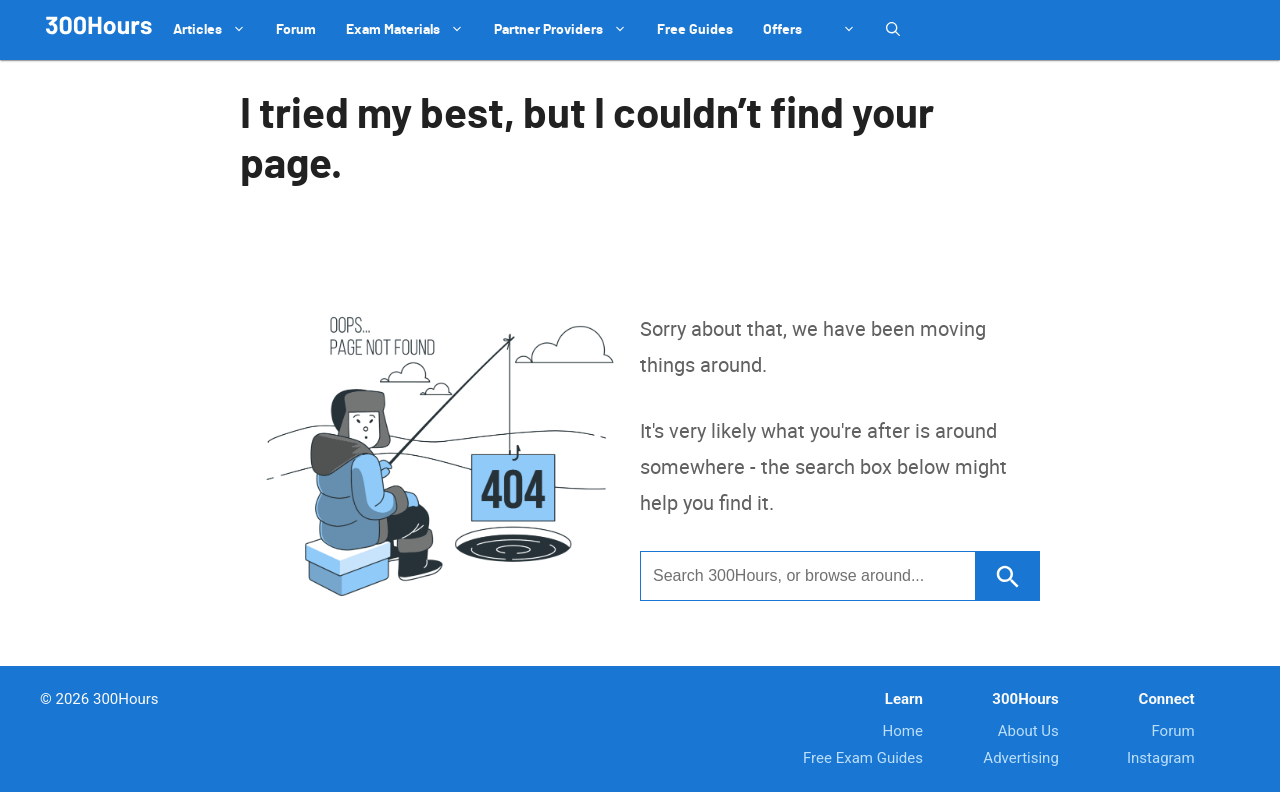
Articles (217, 30)
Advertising (1020, 758)
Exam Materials (412, 30)
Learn (904, 699)
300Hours (1025, 699)
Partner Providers (568, 30)
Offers (782, 30)
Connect (1167, 699)
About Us (1028, 731)
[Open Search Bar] (893, 30)
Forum (296, 30)
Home (903, 731)
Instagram (1161, 758)
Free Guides (695, 30)
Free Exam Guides (863, 758)
